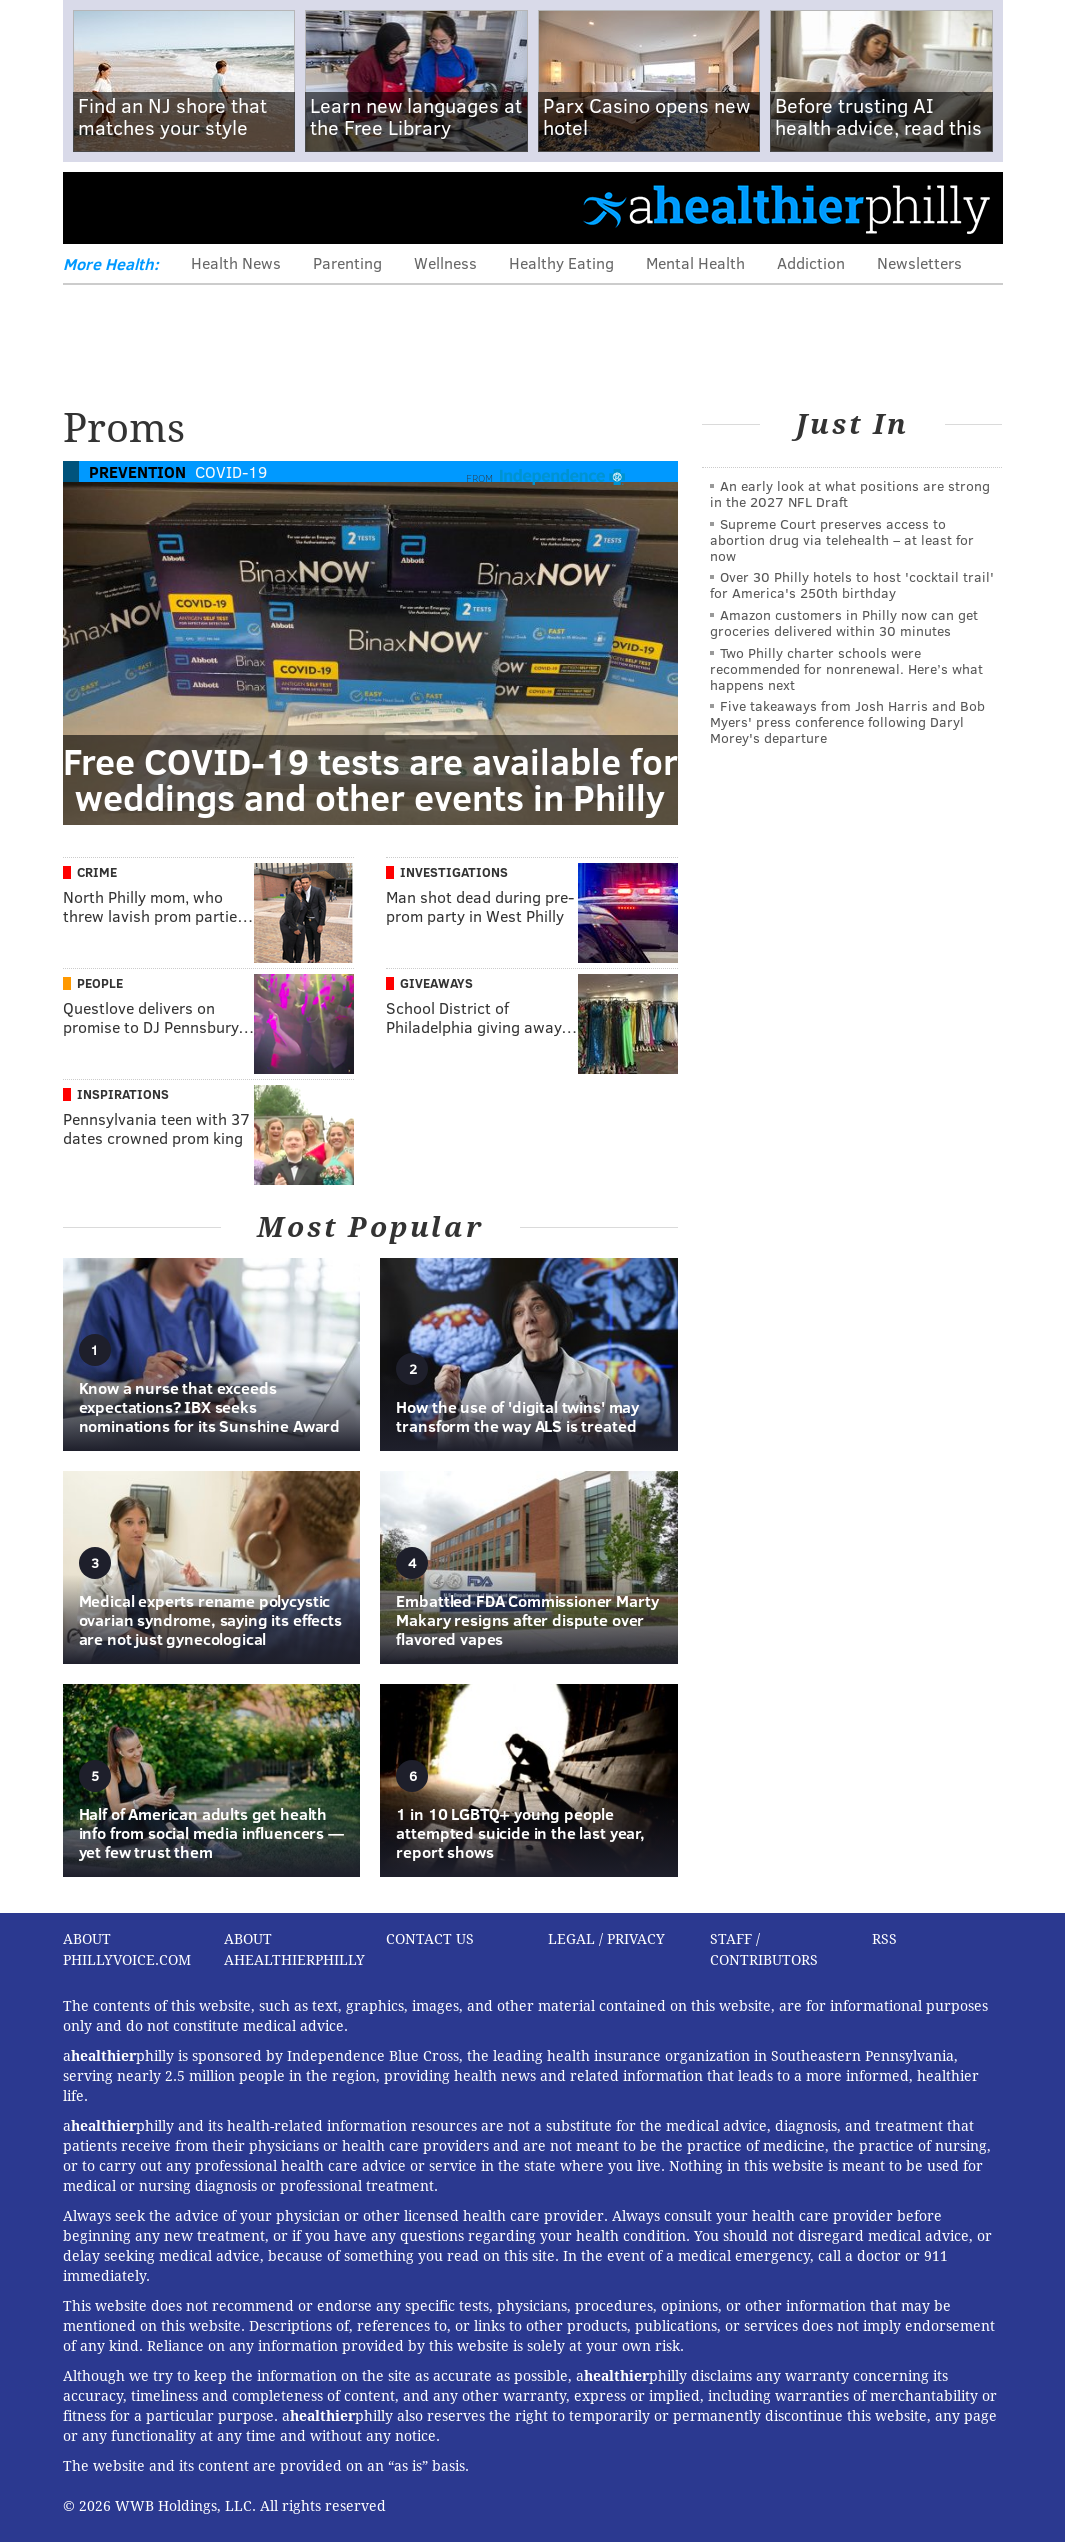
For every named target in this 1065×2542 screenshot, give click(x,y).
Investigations (454, 872)
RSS (884, 1939)
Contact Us (430, 1939)
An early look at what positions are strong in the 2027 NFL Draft (850, 493)
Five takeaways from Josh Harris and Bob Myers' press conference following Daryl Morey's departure (847, 721)
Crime (97, 872)
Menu (95, 207)
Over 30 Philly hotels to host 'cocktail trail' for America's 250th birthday (852, 584)
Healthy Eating (561, 262)
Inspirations (123, 1094)
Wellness (445, 262)
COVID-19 (231, 471)
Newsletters (919, 262)
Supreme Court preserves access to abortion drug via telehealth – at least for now (842, 539)
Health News (236, 262)
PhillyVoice (200, 207)
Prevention (137, 471)
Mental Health (695, 262)
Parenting (347, 262)
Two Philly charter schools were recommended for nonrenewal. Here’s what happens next (846, 668)
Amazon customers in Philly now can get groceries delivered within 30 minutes (844, 622)
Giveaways (436, 983)
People (100, 983)
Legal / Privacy (606, 1939)
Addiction (811, 262)
